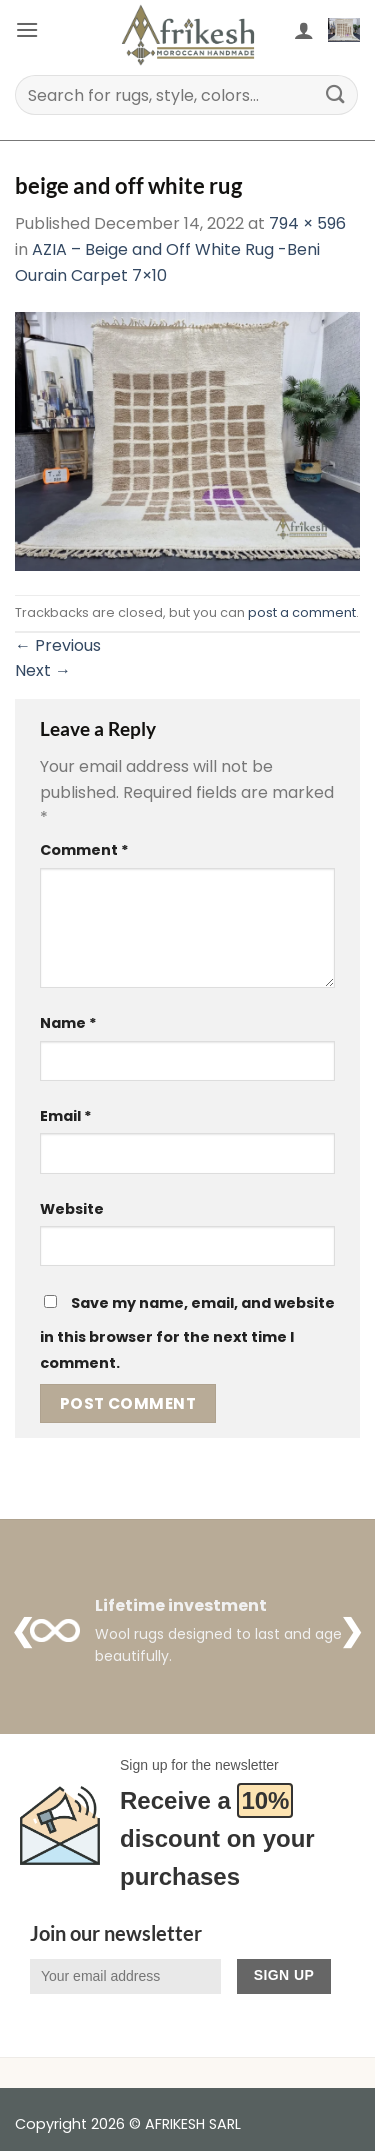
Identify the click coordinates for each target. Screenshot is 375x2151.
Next (43, 670)
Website (72, 1209)
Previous (58, 645)
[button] (27, 29)
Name (68, 1023)
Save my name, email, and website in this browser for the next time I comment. (187, 1333)
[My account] (304, 30)
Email (66, 1116)
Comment (84, 850)
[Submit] (336, 94)
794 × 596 (307, 223)
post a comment (302, 612)
